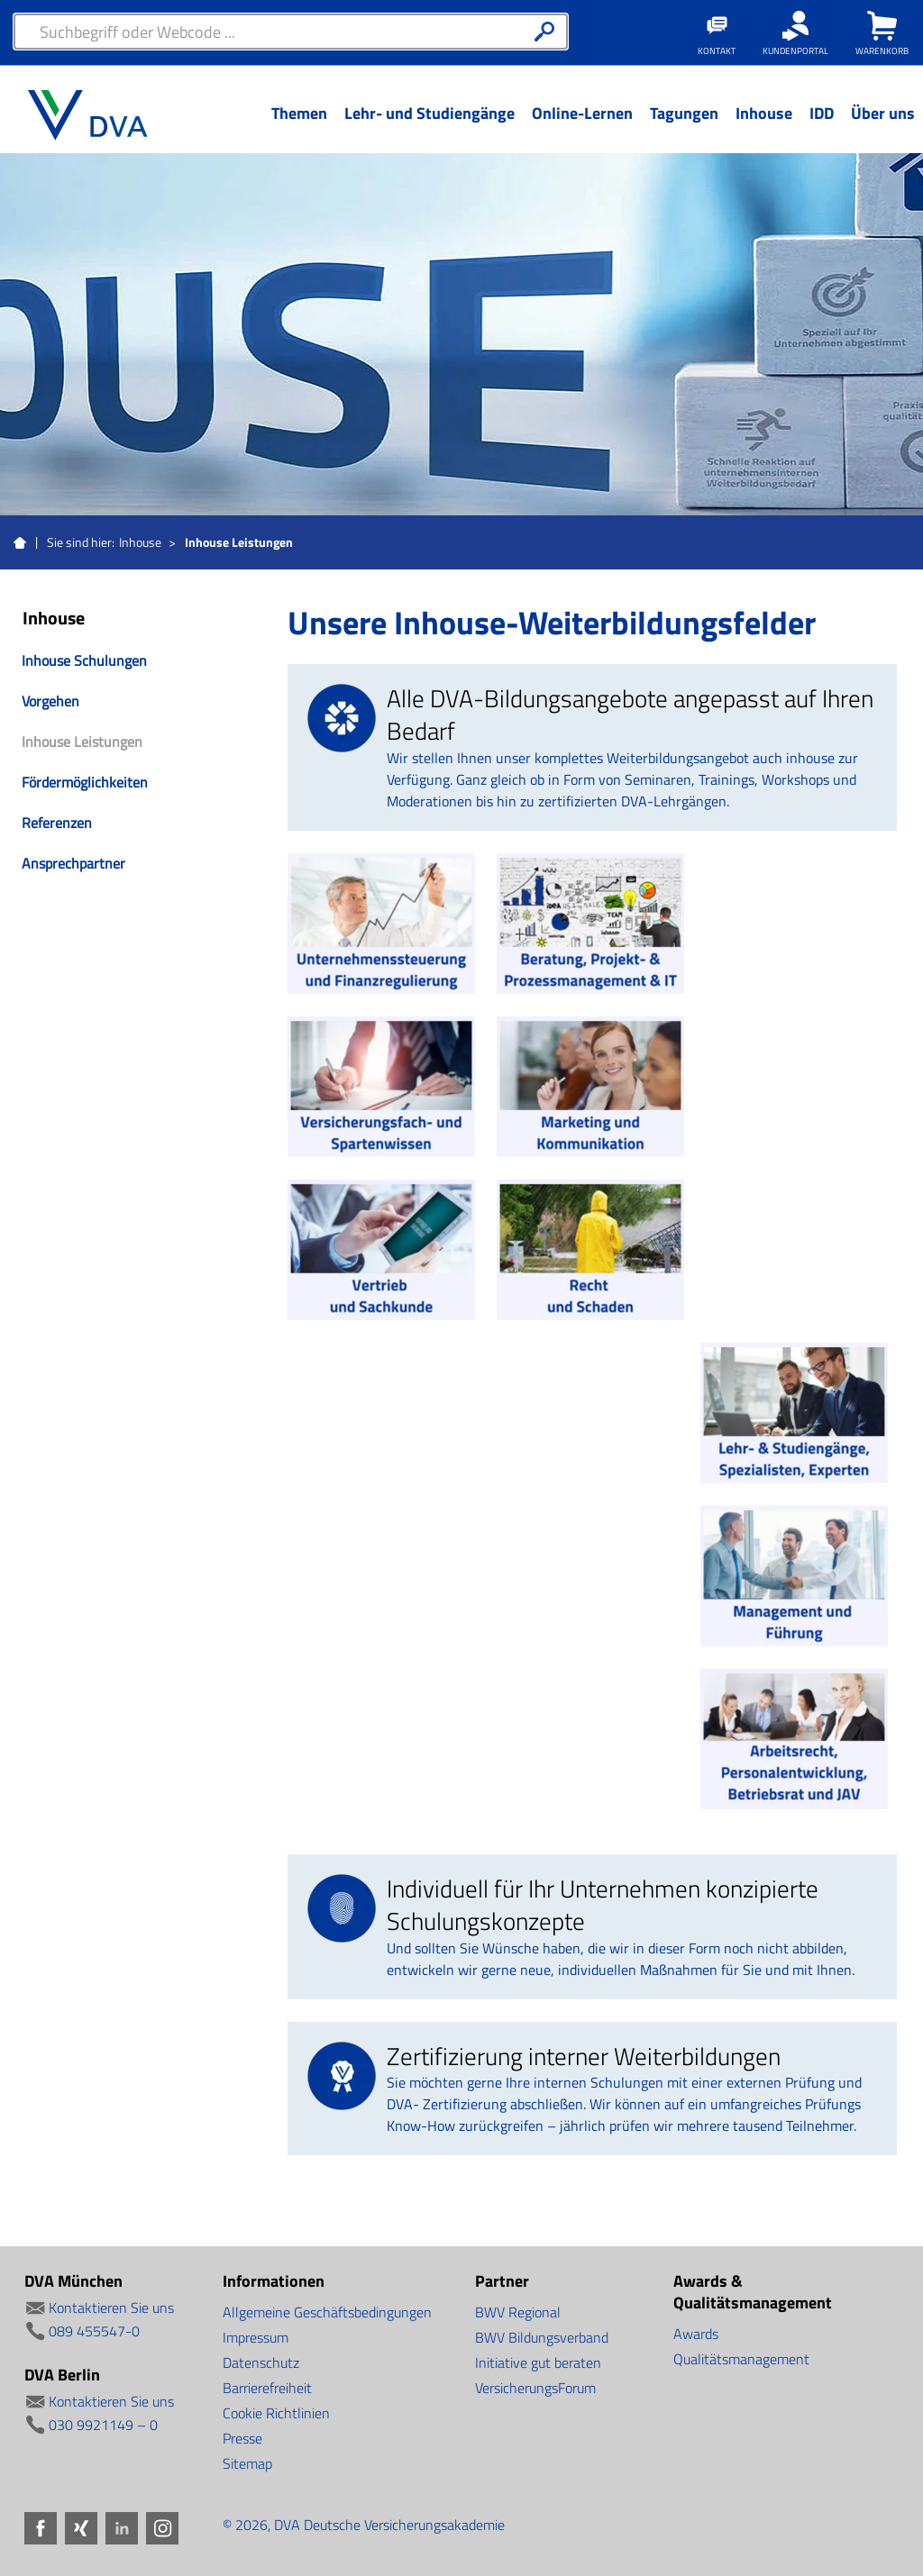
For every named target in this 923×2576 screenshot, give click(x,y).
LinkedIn (121, 2528)
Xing (81, 2528)
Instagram (162, 2528)
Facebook (40, 2528)
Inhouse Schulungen (84, 660)
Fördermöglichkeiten (85, 782)
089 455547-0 (94, 2331)
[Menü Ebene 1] (298, 127)
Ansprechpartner (73, 863)
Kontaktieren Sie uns (111, 2307)
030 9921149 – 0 (103, 2424)
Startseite (20, 543)
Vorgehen (50, 701)
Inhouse (140, 541)
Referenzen (57, 822)
